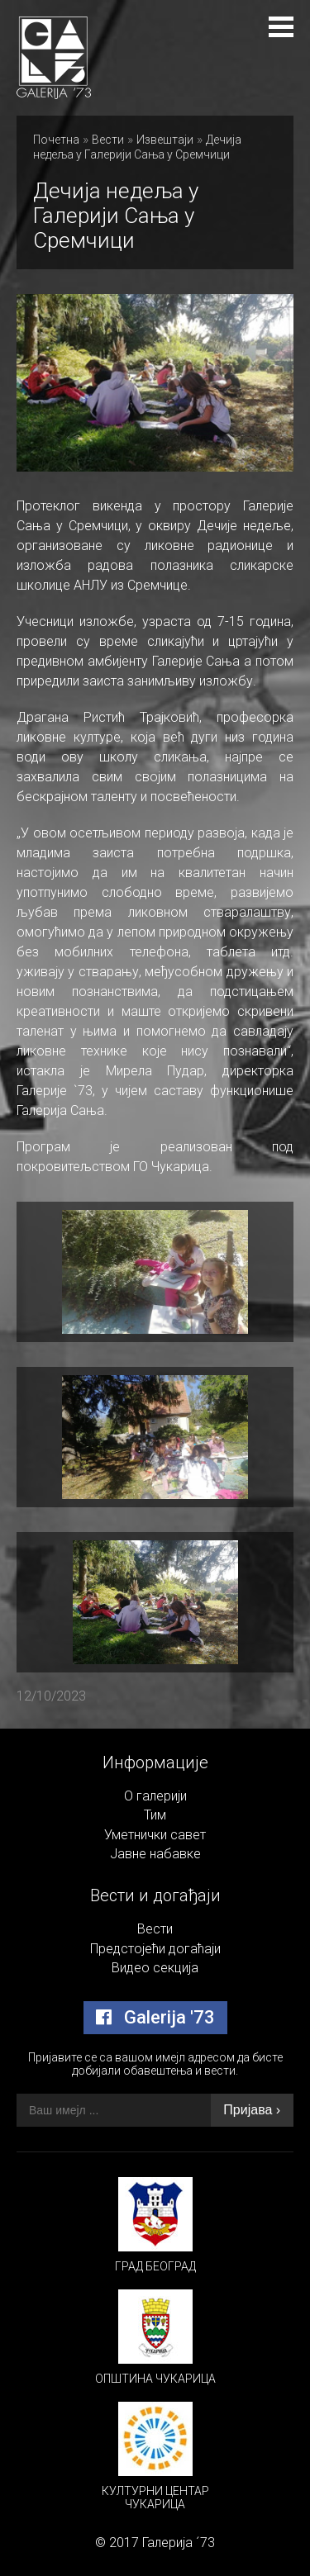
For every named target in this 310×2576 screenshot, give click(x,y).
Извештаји (164, 139)
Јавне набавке (155, 1854)
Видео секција (155, 1968)
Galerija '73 (155, 2017)
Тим (155, 1815)
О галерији (155, 1796)
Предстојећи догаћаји (155, 1949)
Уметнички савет (155, 1835)
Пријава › (251, 2110)
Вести (108, 139)
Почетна (56, 139)
